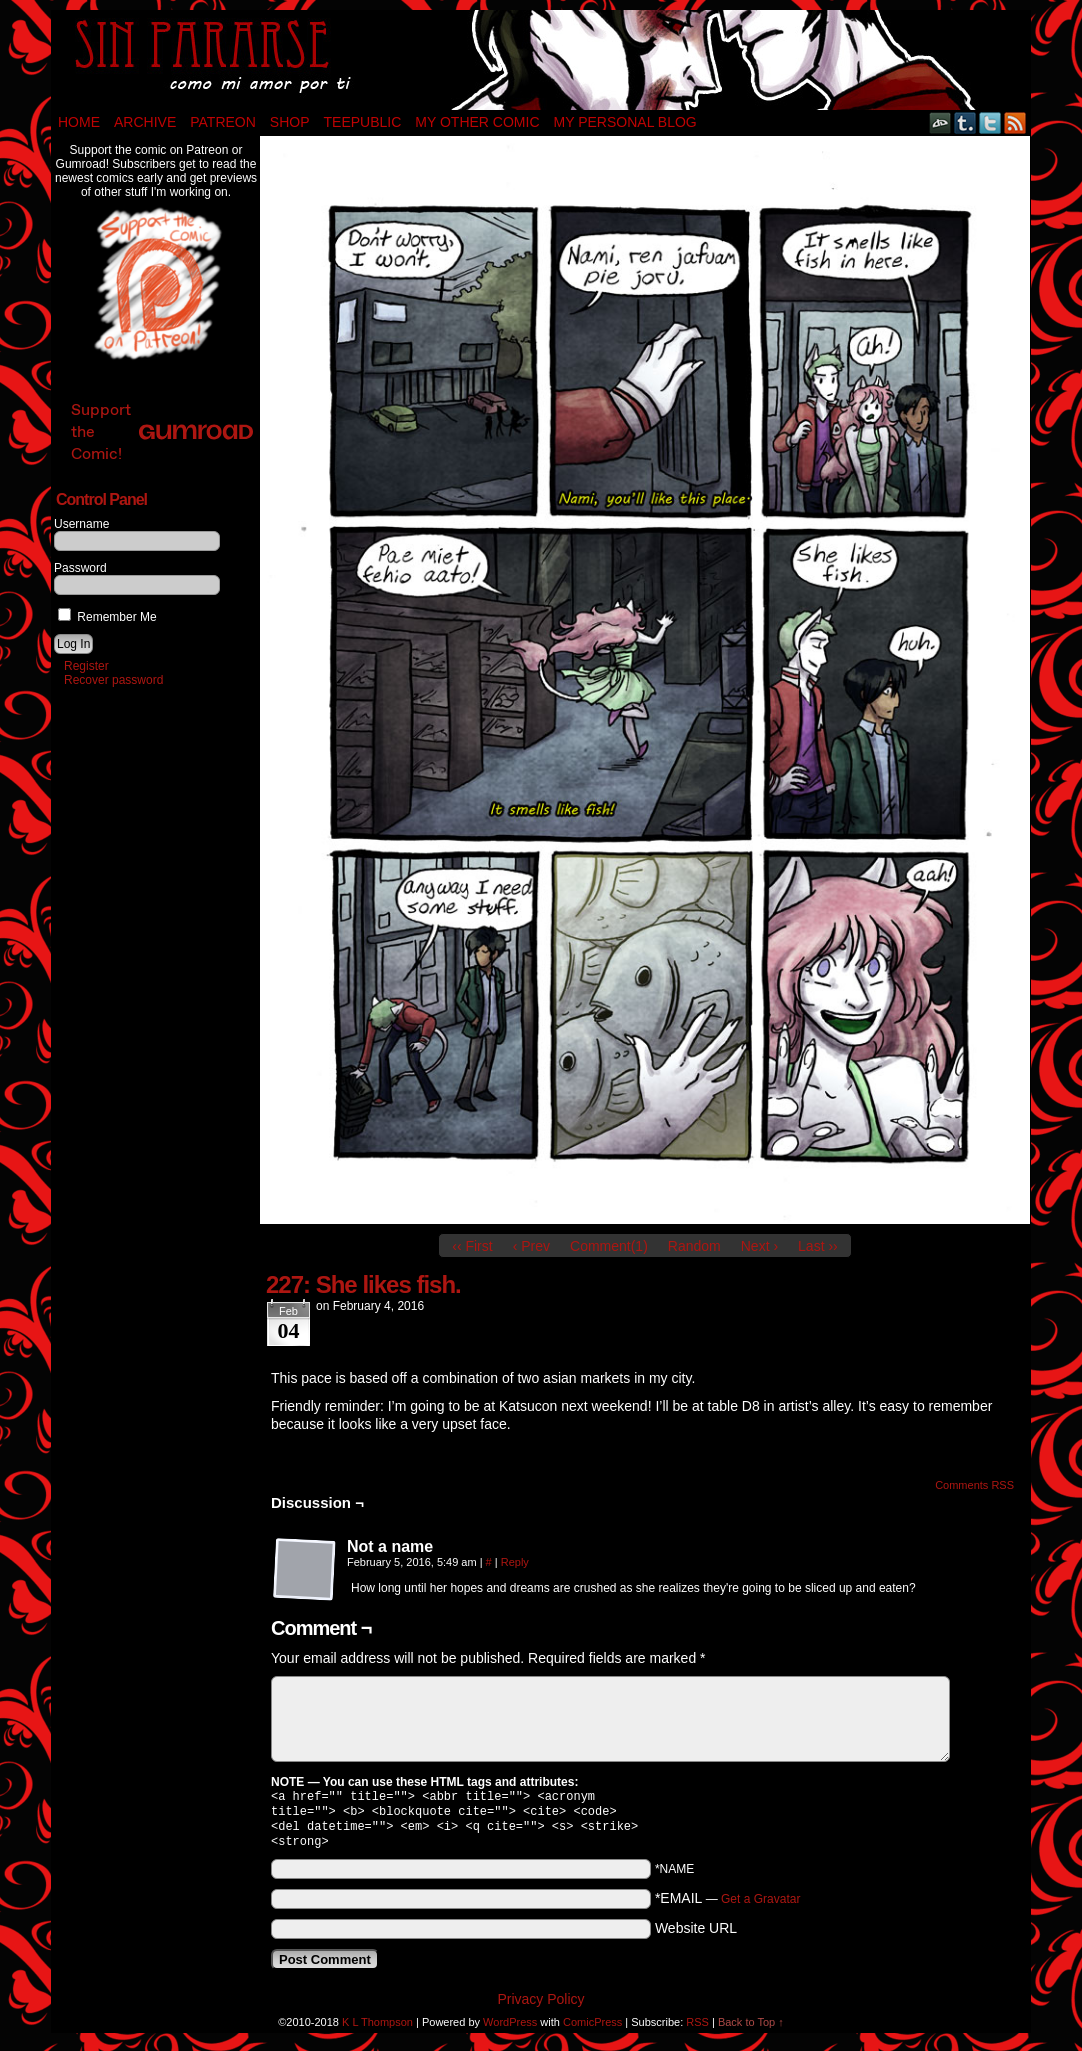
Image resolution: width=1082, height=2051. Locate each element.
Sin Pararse (541, 60)
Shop (290, 122)
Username (81, 524)
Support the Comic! (162, 431)
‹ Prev (531, 1246)
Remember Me (107, 617)
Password (80, 568)
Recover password (113, 680)
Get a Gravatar (760, 1907)
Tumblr (965, 122)
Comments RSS (974, 1485)
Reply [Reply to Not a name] (515, 1562)
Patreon (223, 122)
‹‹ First (472, 1246)
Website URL (696, 1936)
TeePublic (363, 122)
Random (694, 1246)
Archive (145, 122)
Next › (759, 1246)
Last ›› (818, 1246)
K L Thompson (377, 2030)
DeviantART (940, 122)
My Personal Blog (625, 122)
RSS (1015, 122)
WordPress (510, 2030)
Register (86, 666)
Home (79, 122)
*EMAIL (728, 1906)
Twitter (990, 122)
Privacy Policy (540, 2007)
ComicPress (592, 2030)
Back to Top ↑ (751, 2030)
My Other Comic (477, 122)
